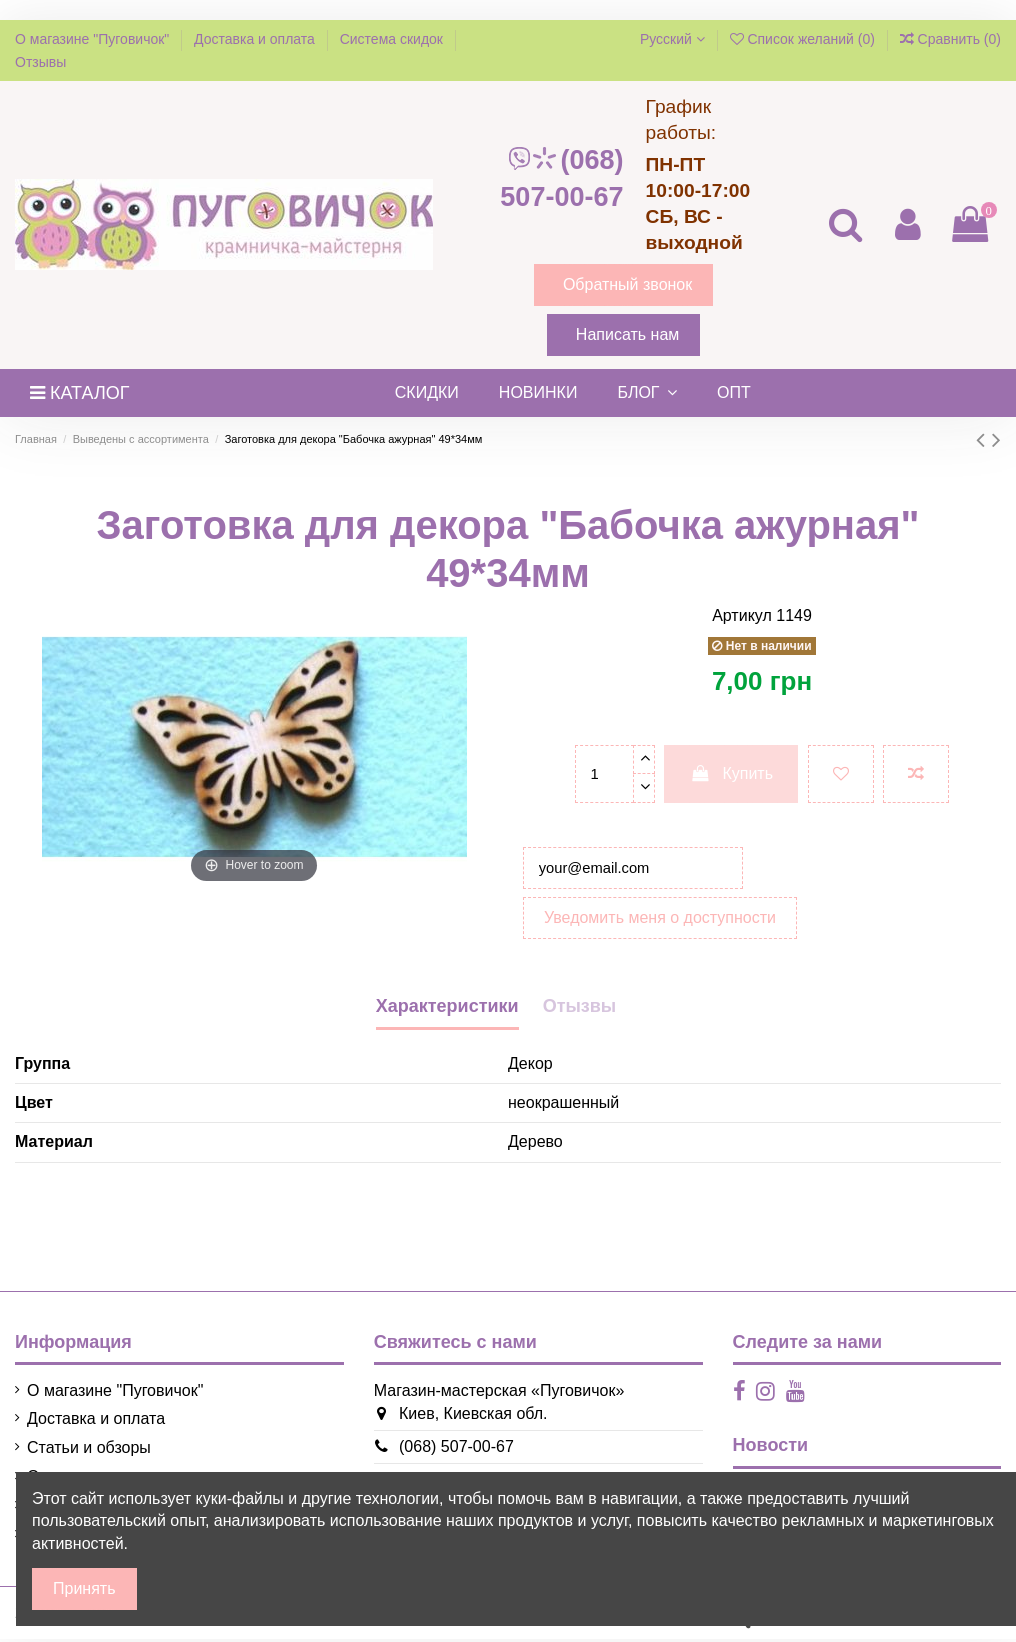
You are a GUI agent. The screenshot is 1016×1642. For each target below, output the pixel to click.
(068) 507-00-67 (561, 178)
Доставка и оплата (256, 39)
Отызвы (580, 1010)
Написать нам (627, 334)
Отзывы (40, 62)
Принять (84, 1588)
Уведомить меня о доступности (660, 921)
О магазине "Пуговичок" (94, 39)
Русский (672, 39)
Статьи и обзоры (89, 1451)
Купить (731, 773)
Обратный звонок (627, 284)
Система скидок (393, 39)
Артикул (742, 615)
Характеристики (447, 1010)
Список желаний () (804, 39)
